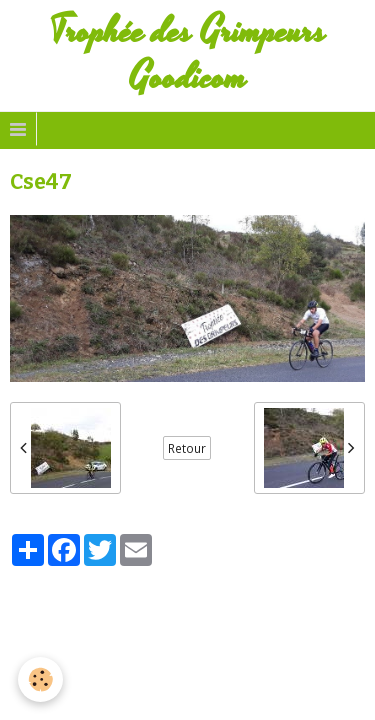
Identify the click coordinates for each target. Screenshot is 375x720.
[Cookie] (40, 679)
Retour (187, 448)
